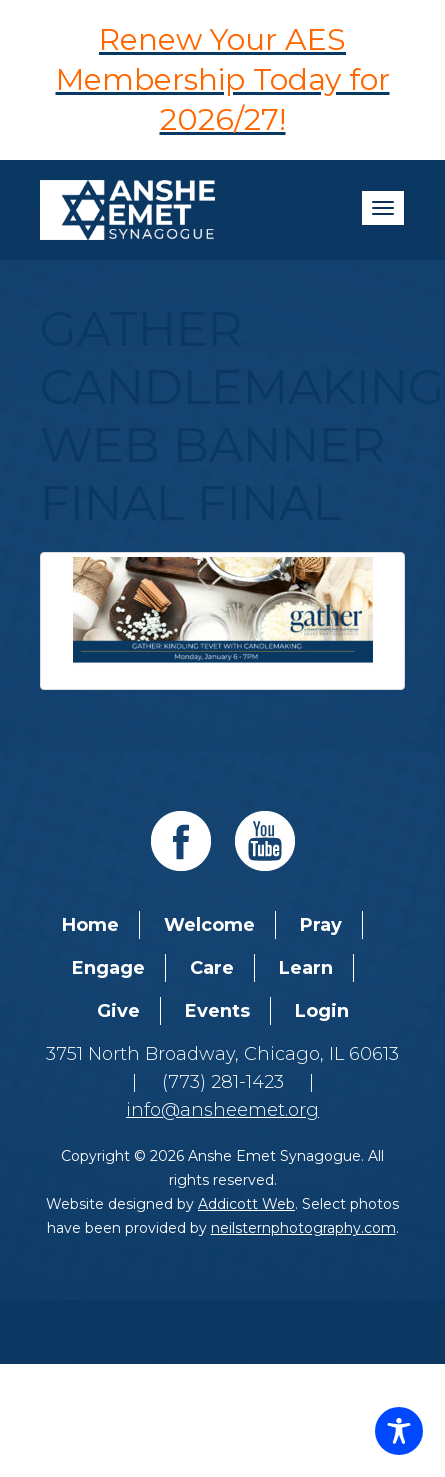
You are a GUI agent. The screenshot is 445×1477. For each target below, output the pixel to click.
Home (90, 925)
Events (217, 1011)
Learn (306, 968)
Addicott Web (246, 1204)
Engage (108, 968)
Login (322, 1011)
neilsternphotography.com (303, 1228)
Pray (321, 925)
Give (118, 1011)
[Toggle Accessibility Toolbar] (399, 1431)
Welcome (209, 925)
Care (212, 968)
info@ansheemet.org (222, 1110)
